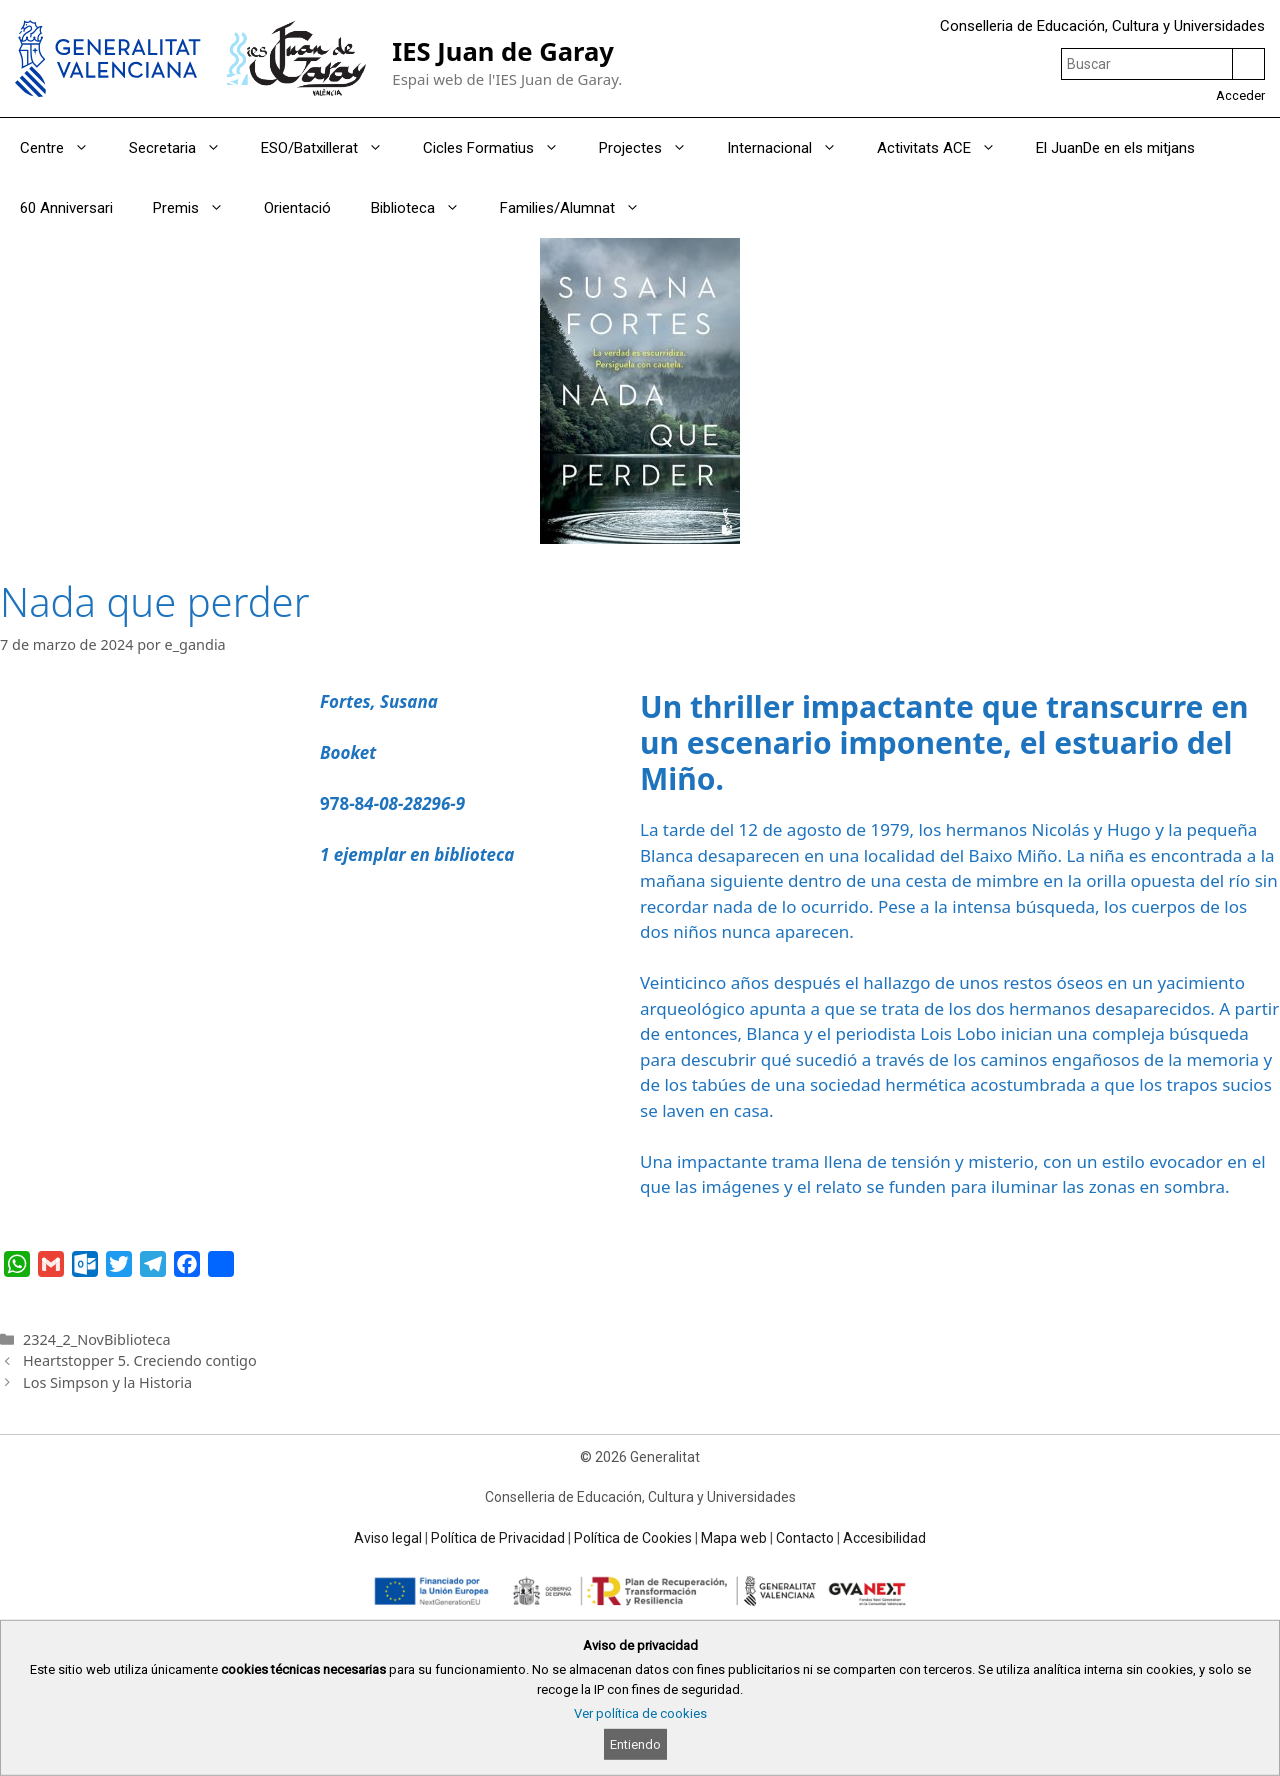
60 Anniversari (66, 208)
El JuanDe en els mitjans (1115, 148)
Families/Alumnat (580, 208)
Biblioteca (425, 208)
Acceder (1240, 95)
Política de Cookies (633, 1538)
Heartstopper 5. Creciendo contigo (140, 1360)
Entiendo (635, 1744)
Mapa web (734, 1538)
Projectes (653, 148)
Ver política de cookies (640, 1713)
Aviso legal (388, 1538)
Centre (64, 148)
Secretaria (185, 148)
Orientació (297, 208)
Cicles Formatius (501, 148)
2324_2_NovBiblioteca (96, 1339)
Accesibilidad (884, 1538)
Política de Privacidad (498, 1538)
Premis (198, 208)
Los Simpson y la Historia (107, 1382)
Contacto (805, 1538)
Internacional (792, 148)
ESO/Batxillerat (332, 148)
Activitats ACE (946, 148)
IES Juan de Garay (503, 51)
